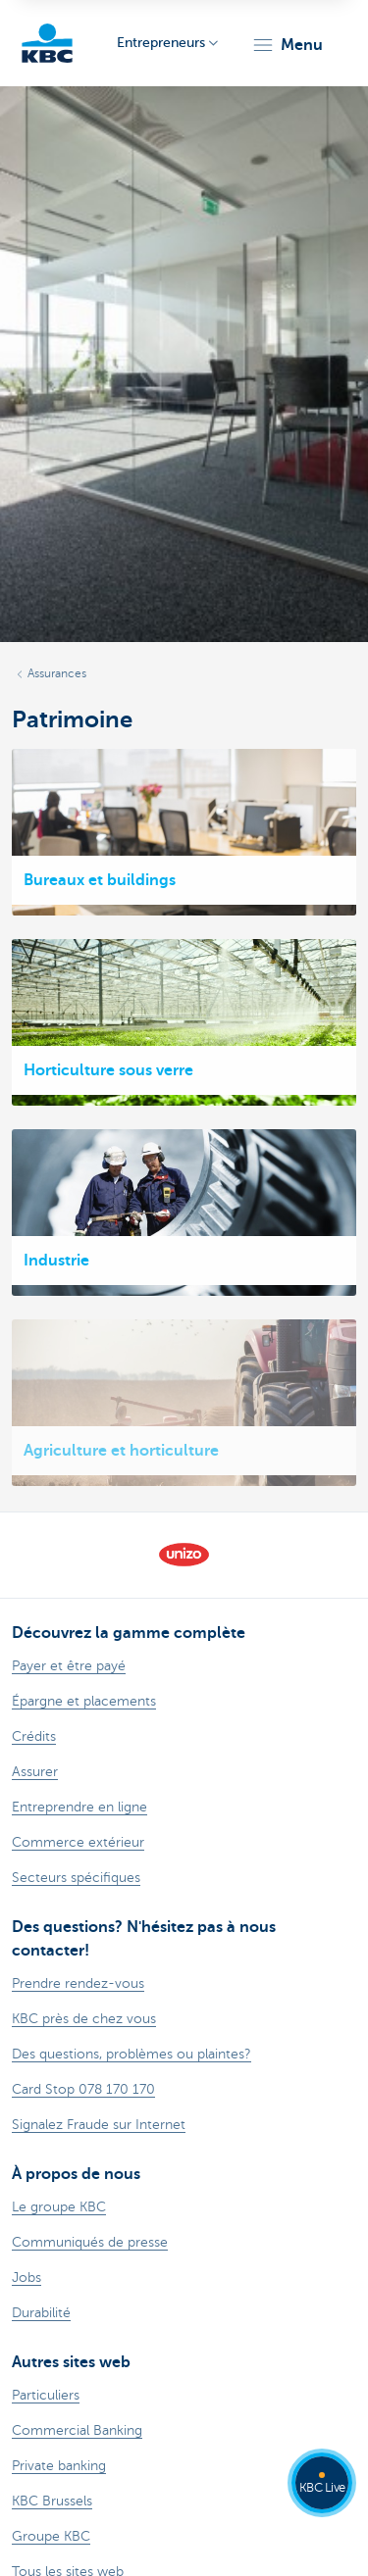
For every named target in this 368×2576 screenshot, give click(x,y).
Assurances (56, 673)
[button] (287, 45)
